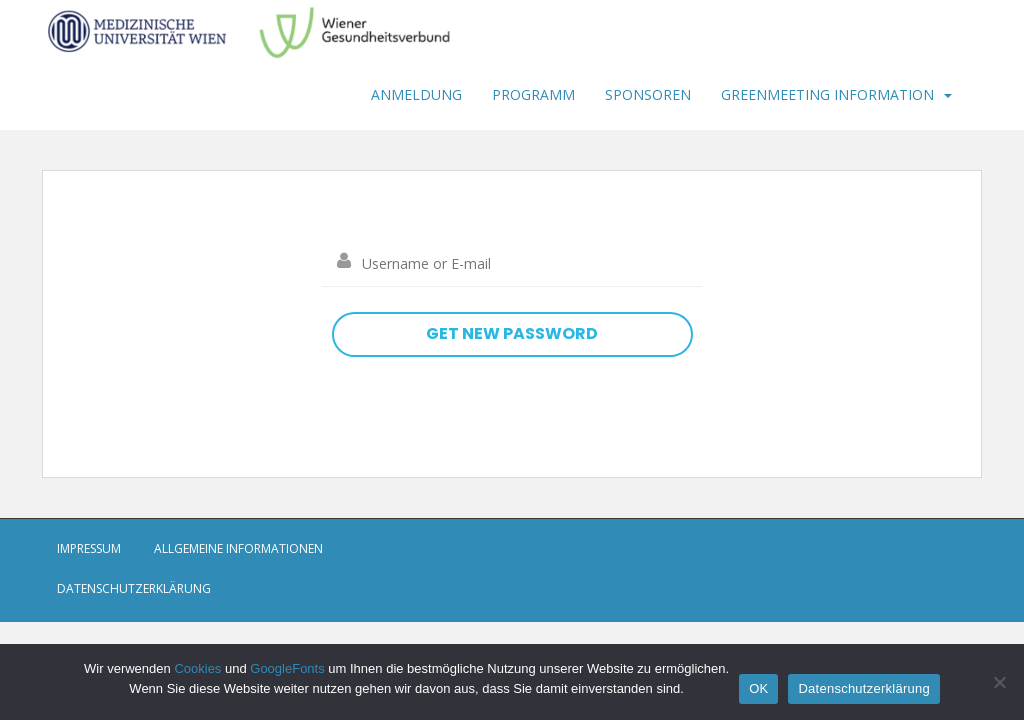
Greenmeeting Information (827, 94)
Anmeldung (416, 94)
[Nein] (999, 682)
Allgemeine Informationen (238, 548)
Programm (533, 94)
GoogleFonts (287, 668)
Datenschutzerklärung (134, 588)
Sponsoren (648, 94)
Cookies (197, 668)
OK (758, 688)
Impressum (89, 548)
